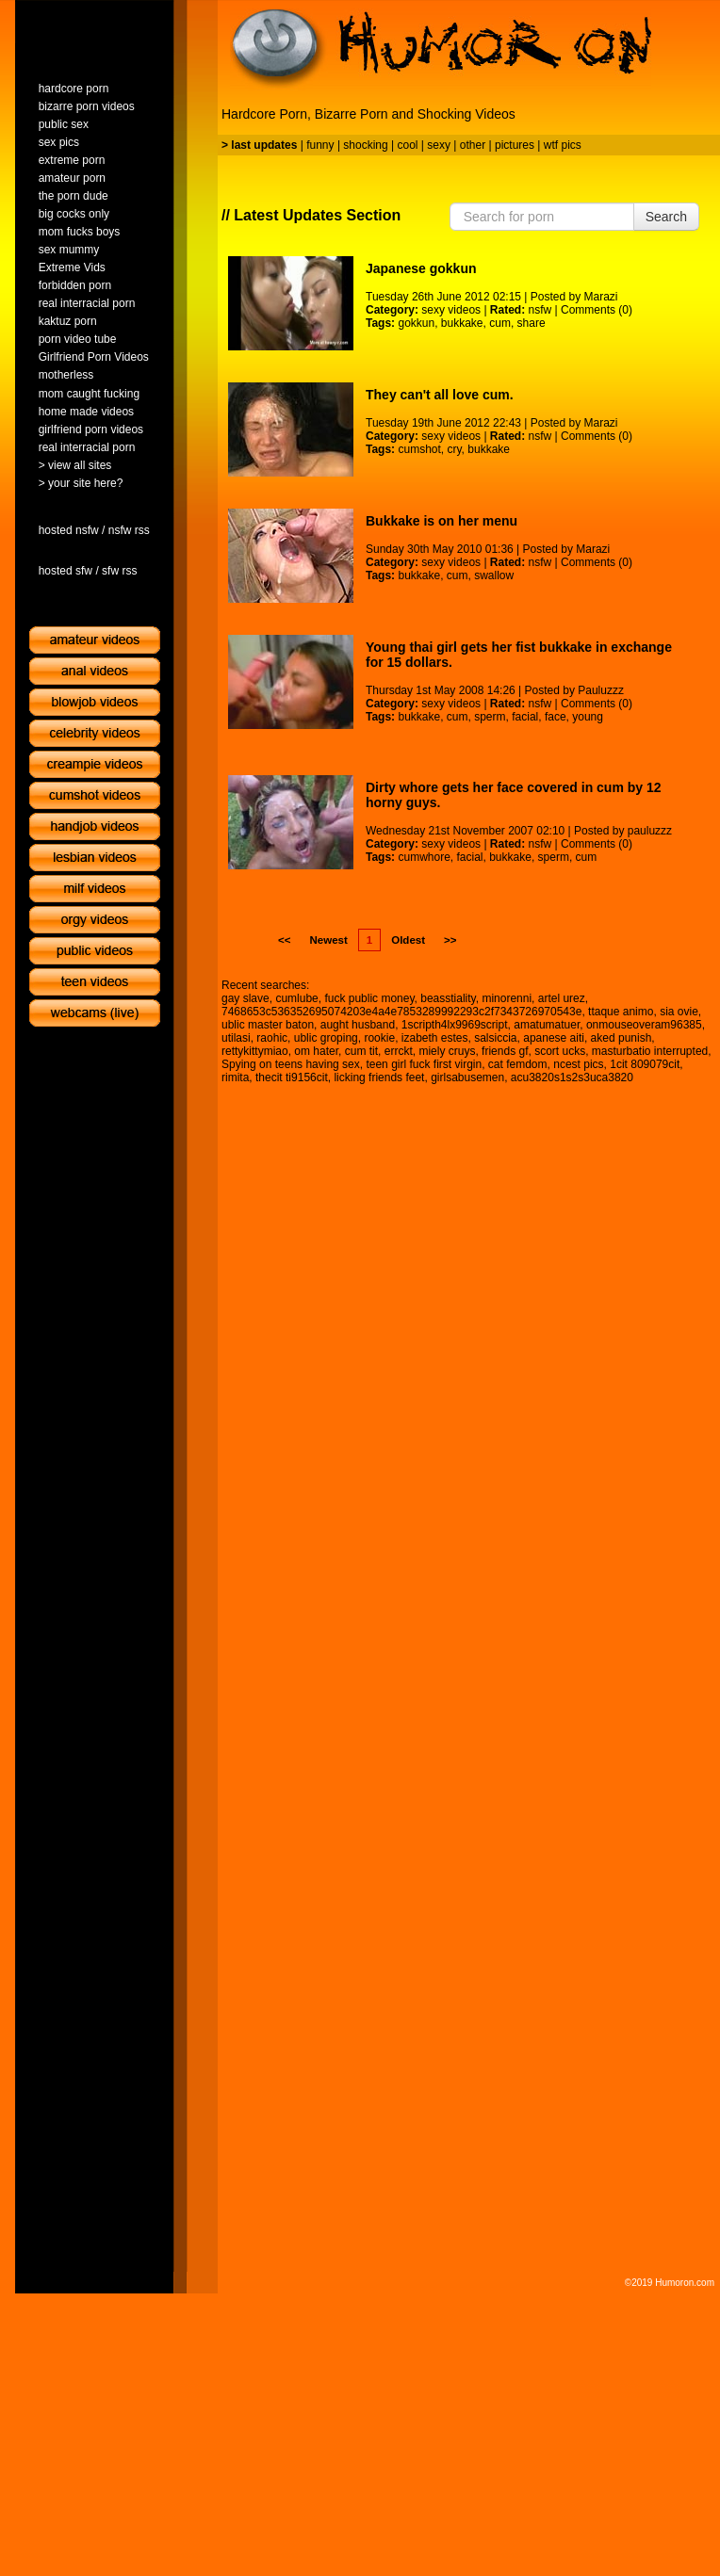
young (587, 716)
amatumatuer (547, 1024)
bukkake (462, 323)
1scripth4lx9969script (454, 1024)
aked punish (621, 1038)
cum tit (361, 1051)
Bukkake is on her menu (441, 520)
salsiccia (495, 1038)
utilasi (236, 1038)
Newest (328, 940)
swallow (494, 575)
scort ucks (559, 1051)
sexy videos (451, 309)
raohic (271, 1038)
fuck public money (369, 998)
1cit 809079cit (644, 1064)
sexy (438, 145)
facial (525, 716)
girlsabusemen (467, 1077)
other (472, 145)
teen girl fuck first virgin (424, 1064)
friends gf (505, 1051)
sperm (489, 716)
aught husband (357, 1024)
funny (320, 145)
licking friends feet (379, 1077)
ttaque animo (620, 1011)
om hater (316, 1051)
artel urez (561, 998)
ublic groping (326, 1038)
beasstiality (447, 998)
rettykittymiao (254, 1051)
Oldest (408, 940)
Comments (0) (596, 309)
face (555, 716)
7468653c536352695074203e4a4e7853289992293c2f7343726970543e (401, 1011)
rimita (235, 1077)
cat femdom (518, 1064)
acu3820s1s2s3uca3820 (572, 1077)
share (531, 323)
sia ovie (679, 1011)
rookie (379, 1038)
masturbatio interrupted (650, 1051)
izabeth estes (434, 1038)
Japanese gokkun (421, 268)
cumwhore (424, 857)
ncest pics (578, 1064)
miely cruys (446, 1051)
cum (500, 323)
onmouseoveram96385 (644, 1024)
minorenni (507, 998)
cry (455, 449)
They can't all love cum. (440, 394)
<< (284, 940)
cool (408, 145)
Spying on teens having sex (290, 1064)
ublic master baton (267, 1024)
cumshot (419, 449)
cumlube (296, 998)
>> (450, 940)
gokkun (416, 323)
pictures (514, 145)
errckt (399, 1051)
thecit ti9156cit (291, 1077)
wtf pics (562, 145)
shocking (365, 145)
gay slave (245, 998)
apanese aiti (553, 1038)
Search (666, 216)
